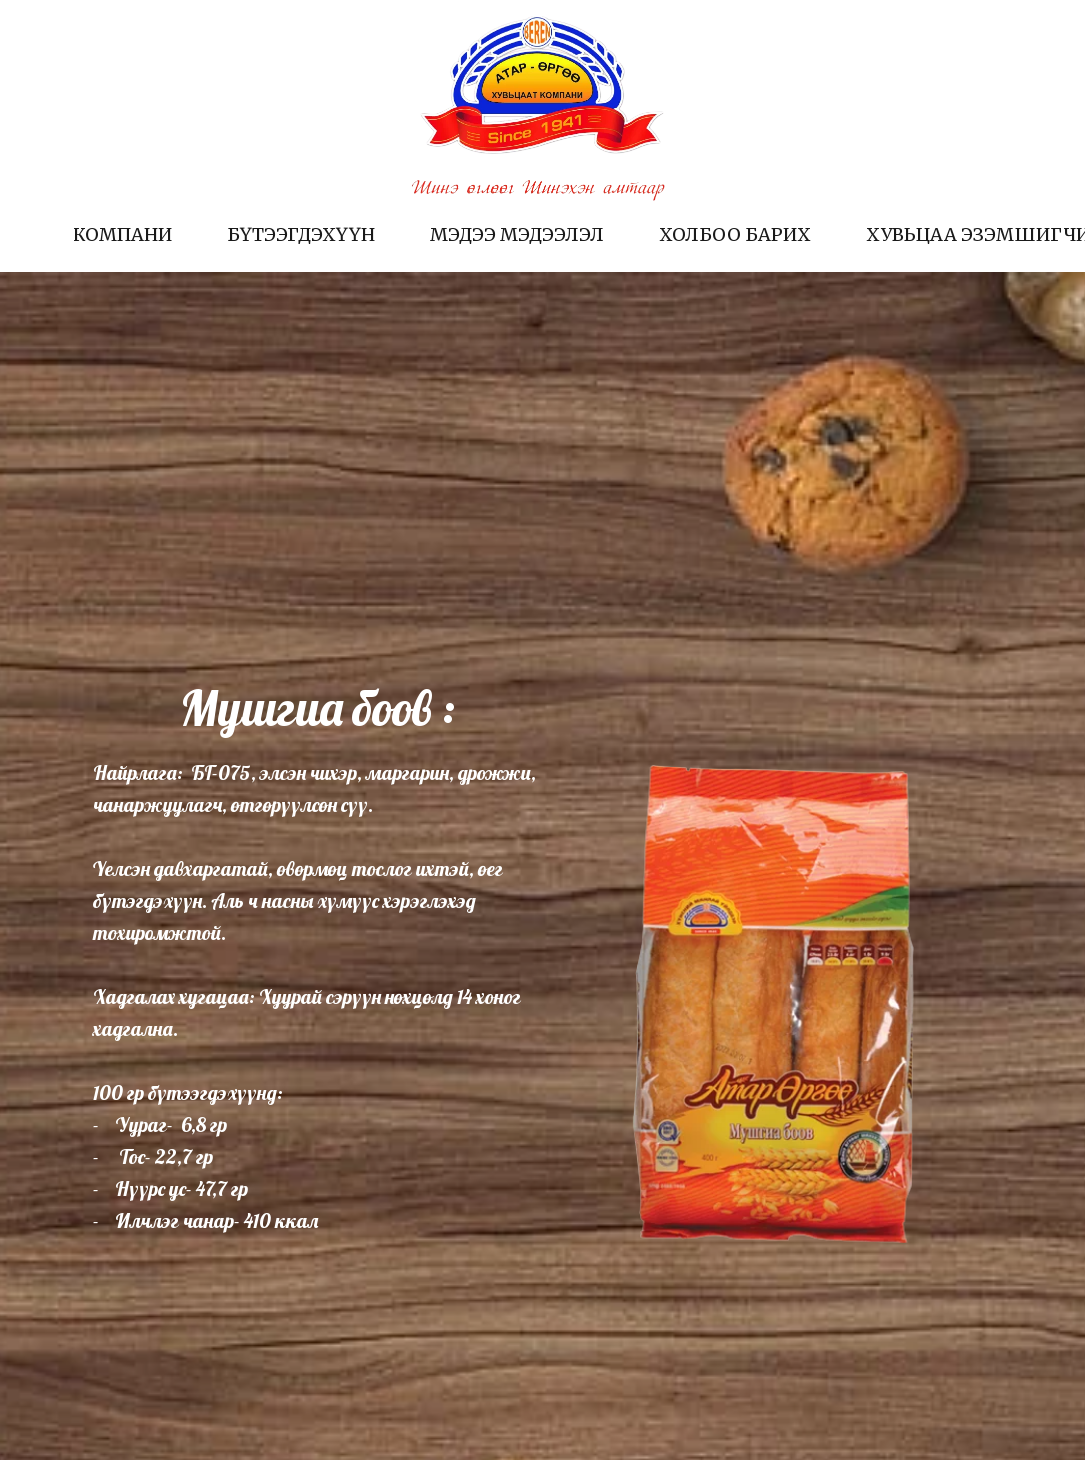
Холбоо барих (735, 234)
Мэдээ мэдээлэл (517, 234)
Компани (122, 234)
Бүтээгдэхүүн (301, 234)
